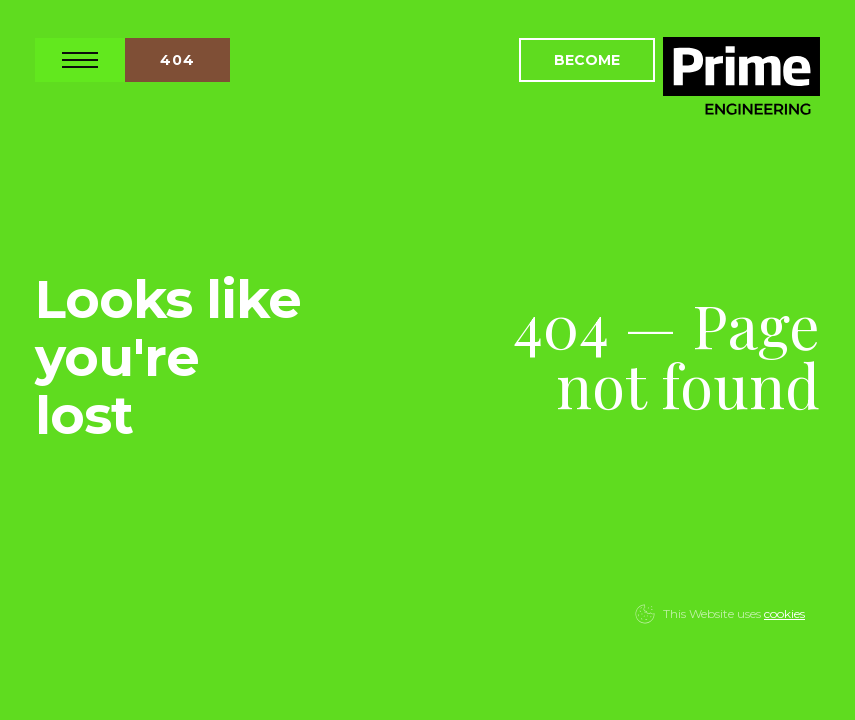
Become (587, 60)
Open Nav (80, 60)
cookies (784, 613)
